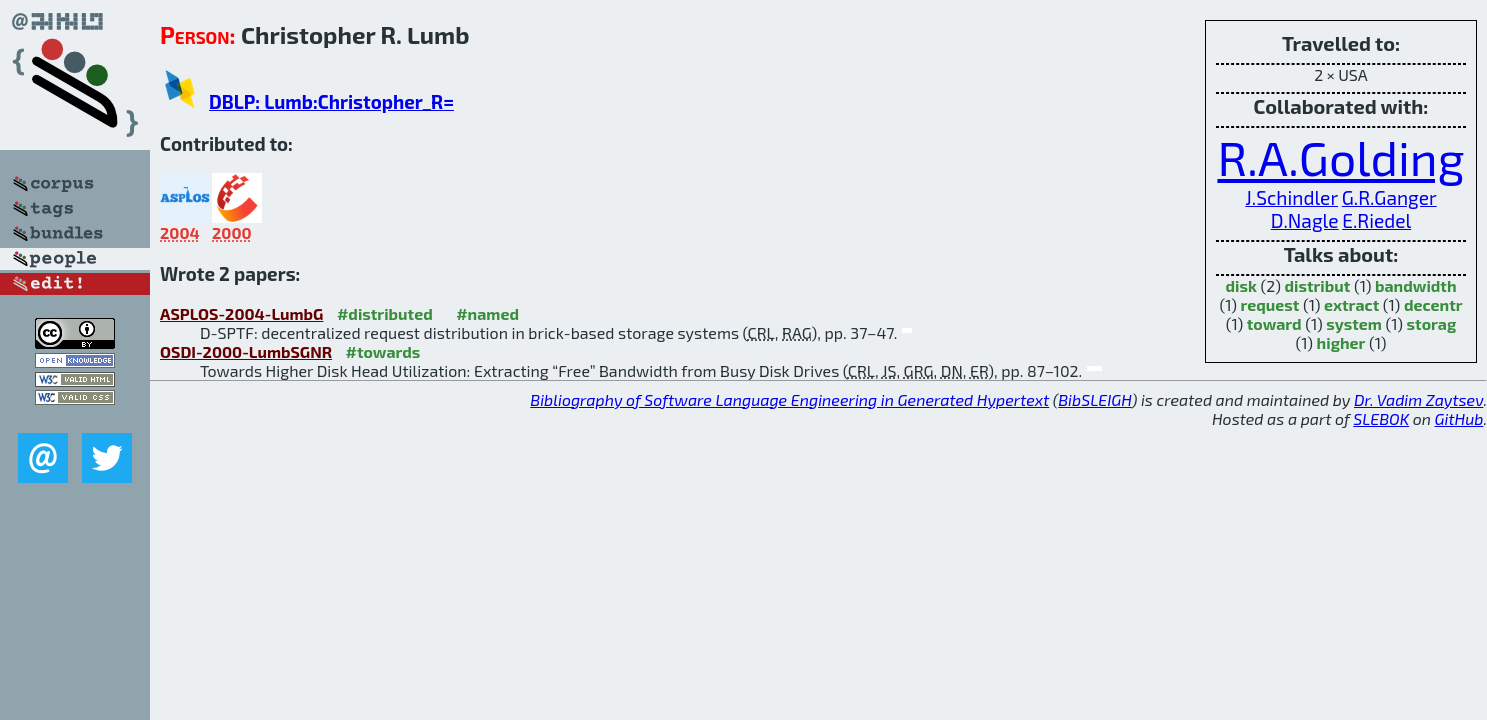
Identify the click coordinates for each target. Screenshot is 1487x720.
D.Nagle (1305, 220)
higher (1341, 342)
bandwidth (1416, 285)
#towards (383, 351)
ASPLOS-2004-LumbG (241, 313)
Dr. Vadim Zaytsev (1418, 399)
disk (1240, 285)
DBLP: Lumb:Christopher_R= (331, 101)
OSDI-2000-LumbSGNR (246, 351)
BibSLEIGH (1094, 399)
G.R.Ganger (1389, 197)
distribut (1318, 285)
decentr (1433, 304)
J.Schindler (1291, 197)
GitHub (1459, 418)
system (1354, 323)
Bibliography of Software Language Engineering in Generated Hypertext (789, 399)
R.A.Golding (1340, 157)
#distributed (385, 313)
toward (1274, 323)
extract (1351, 304)
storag (1432, 323)
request (1270, 304)
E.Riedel (1376, 220)
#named (487, 313)
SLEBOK (1381, 418)
